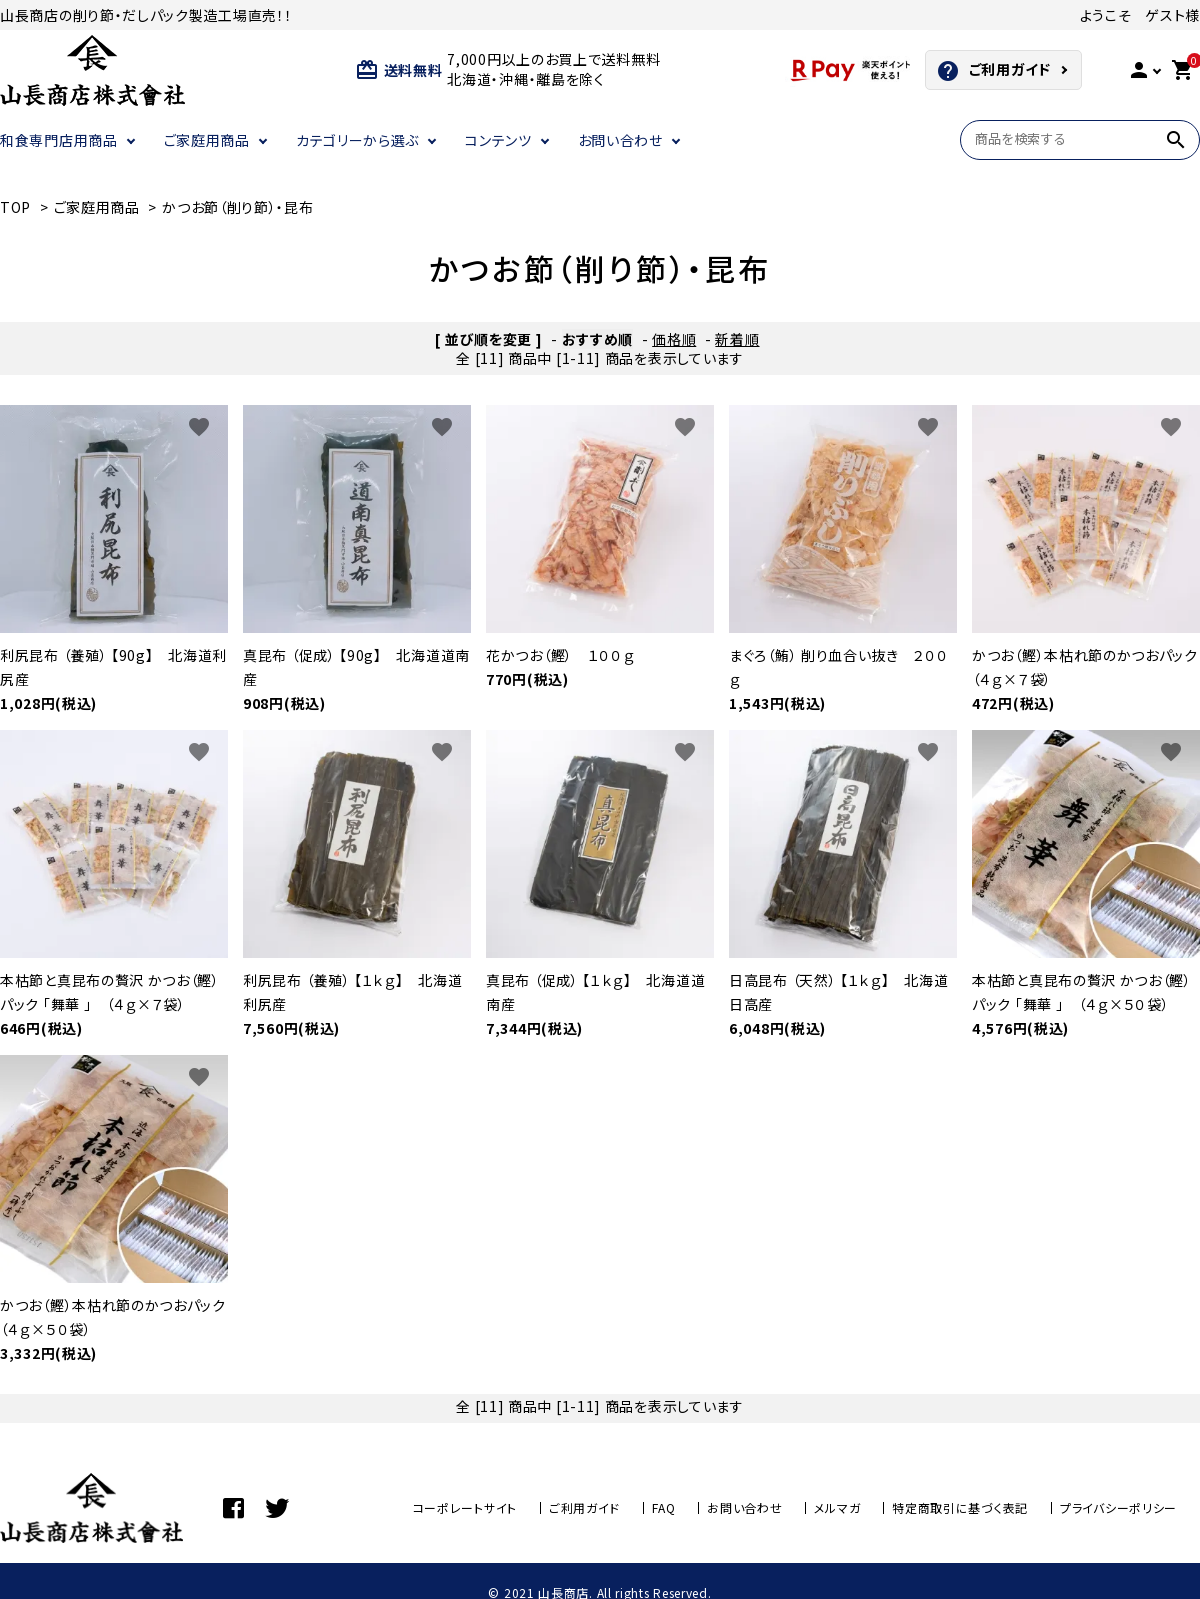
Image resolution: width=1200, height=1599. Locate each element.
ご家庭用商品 (207, 140)
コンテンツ (498, 140)
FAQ (663, 1507)
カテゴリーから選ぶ (357, 140)
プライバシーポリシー (1118, 1507)
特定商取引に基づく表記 (960, 1507)
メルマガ (837, 1507)
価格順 (674, 339)
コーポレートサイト (465, 1507)
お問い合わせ (620, 140)
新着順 (737, 339)
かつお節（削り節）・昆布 (237, 207)
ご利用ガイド (993, 71)
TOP (15, 207)
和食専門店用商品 (59, 140)
